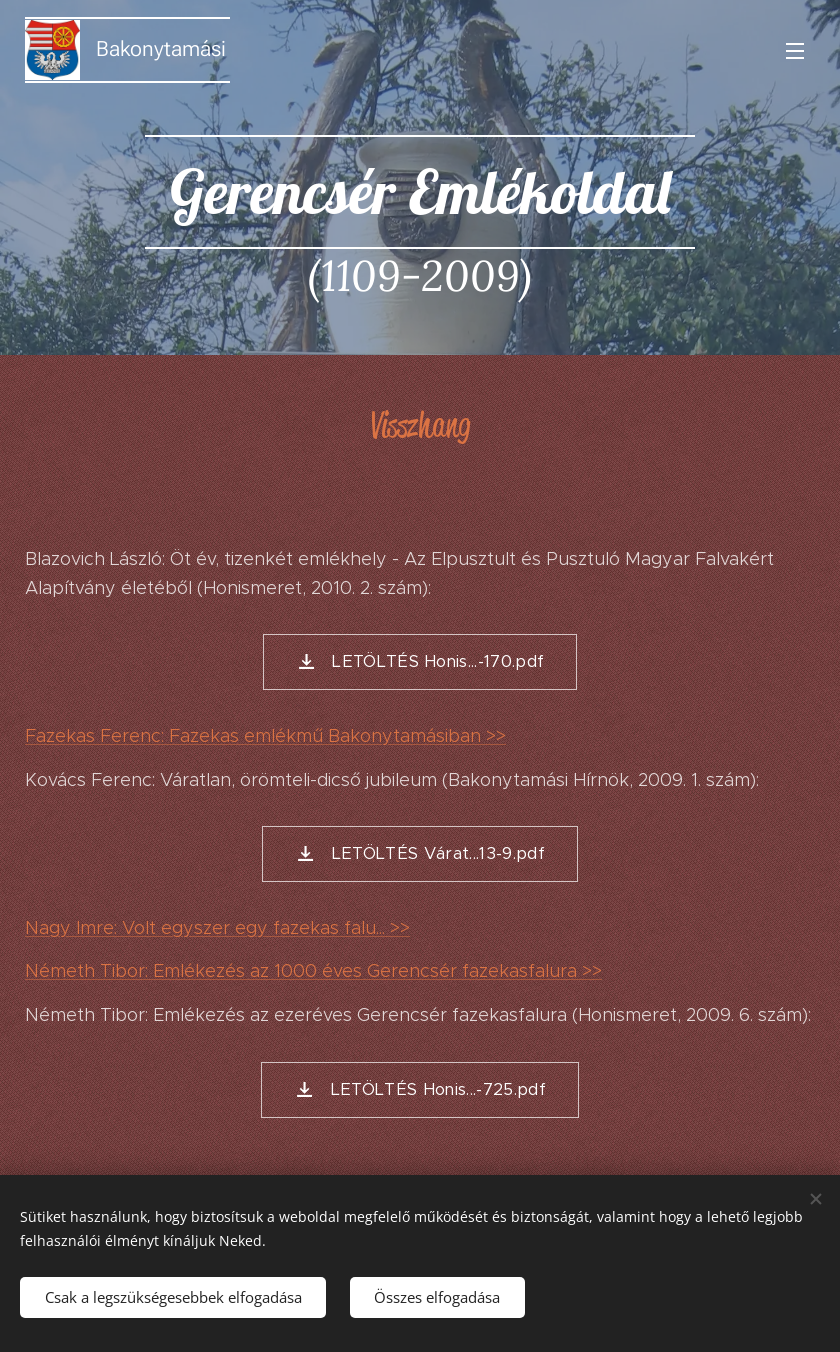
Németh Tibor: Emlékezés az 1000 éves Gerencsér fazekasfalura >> (313, 971)
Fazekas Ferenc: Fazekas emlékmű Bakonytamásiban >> (265, 735)
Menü (795, 51)
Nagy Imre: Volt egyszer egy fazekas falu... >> (217, 927)
